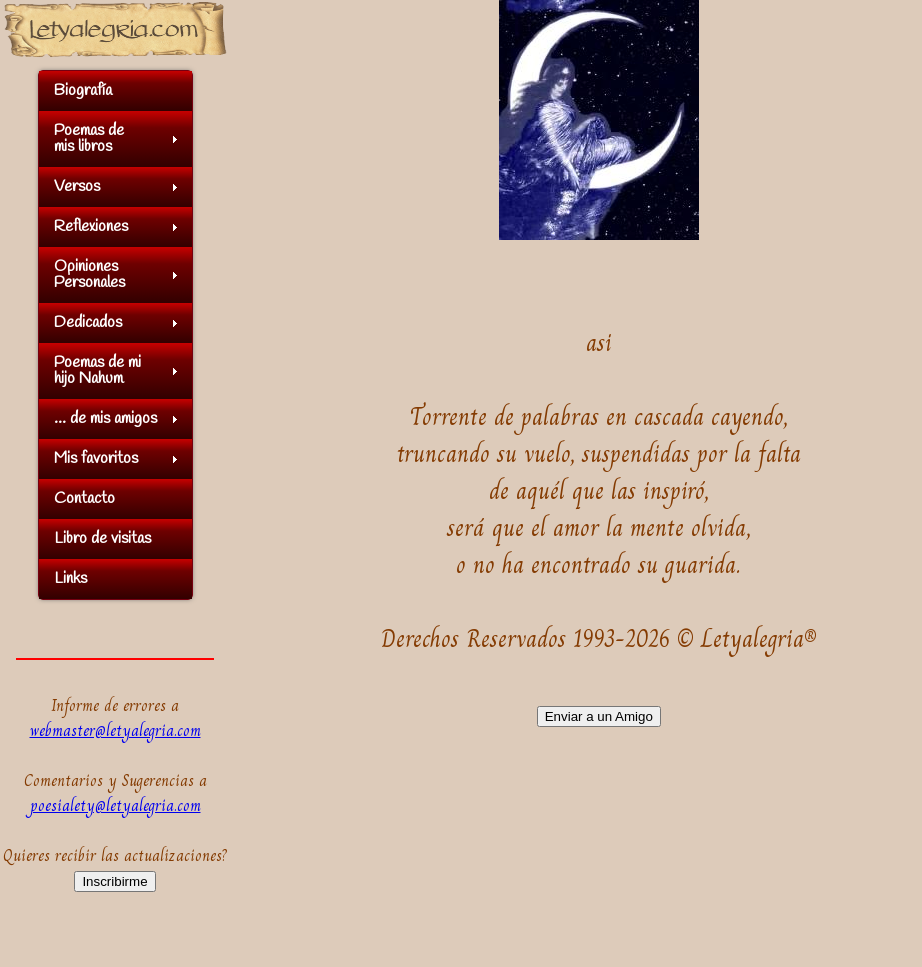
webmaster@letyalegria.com (115, 730)
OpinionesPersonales (89, 274)
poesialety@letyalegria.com (115, 805)
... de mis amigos (105, 418)
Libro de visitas (102, 538)
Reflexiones (91, 226)
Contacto (84, 498)
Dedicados (88, 322)
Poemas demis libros (89, 138)
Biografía (83, 90)
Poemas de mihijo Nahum (97, 370)
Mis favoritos (96, 458)
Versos (77, 186)
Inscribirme (114, 881)
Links (70, 578)
